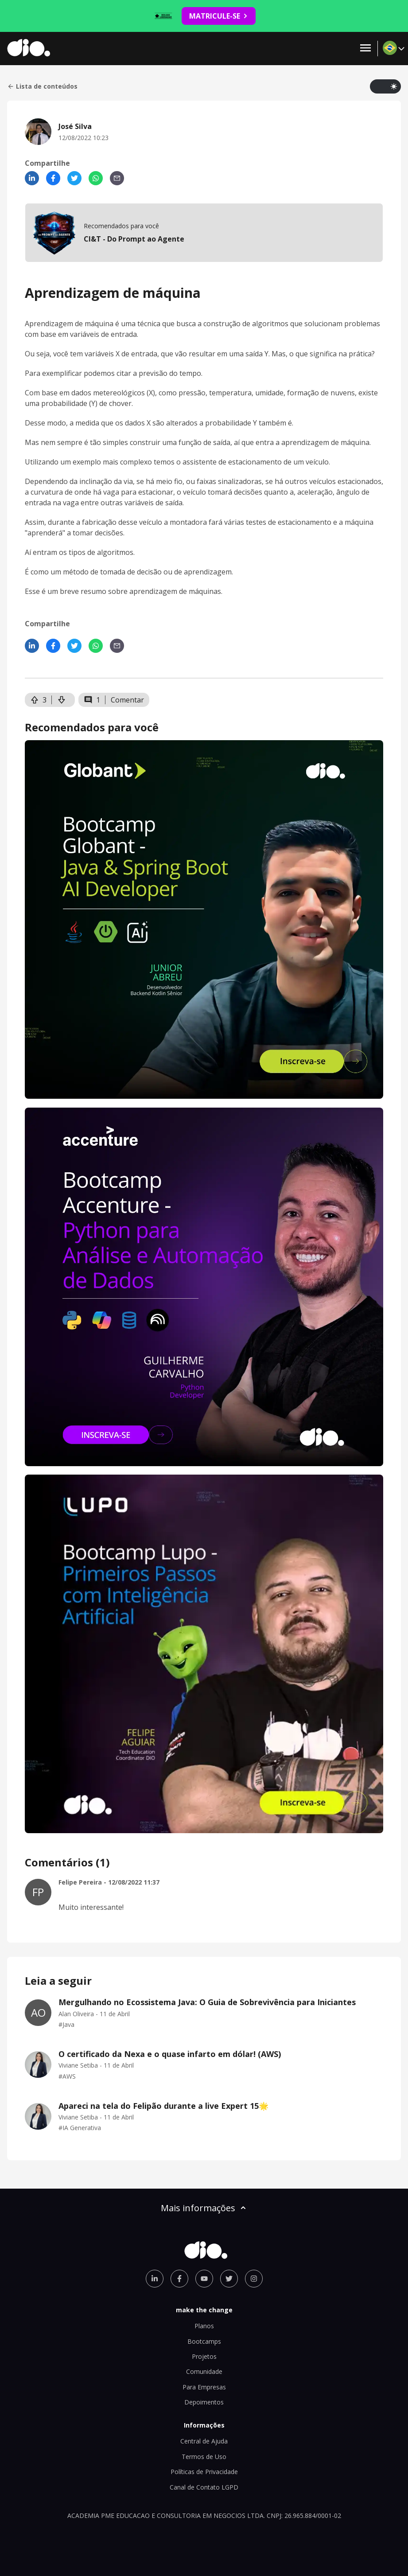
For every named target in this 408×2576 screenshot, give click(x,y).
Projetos (204, 2356)
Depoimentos (204, 2402)
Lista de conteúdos (42, 86)
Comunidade (204, 2371)
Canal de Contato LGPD (204, 2487)
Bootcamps (204, 2341)
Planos (204, 2326)
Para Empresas (204, 2387)
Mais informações (204, 2208)
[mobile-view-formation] (204, 232)
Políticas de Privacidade (204, 2471)
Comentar (127, 700)
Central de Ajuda (204, 2441)
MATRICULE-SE (218, 16)
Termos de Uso (204, 2456)
